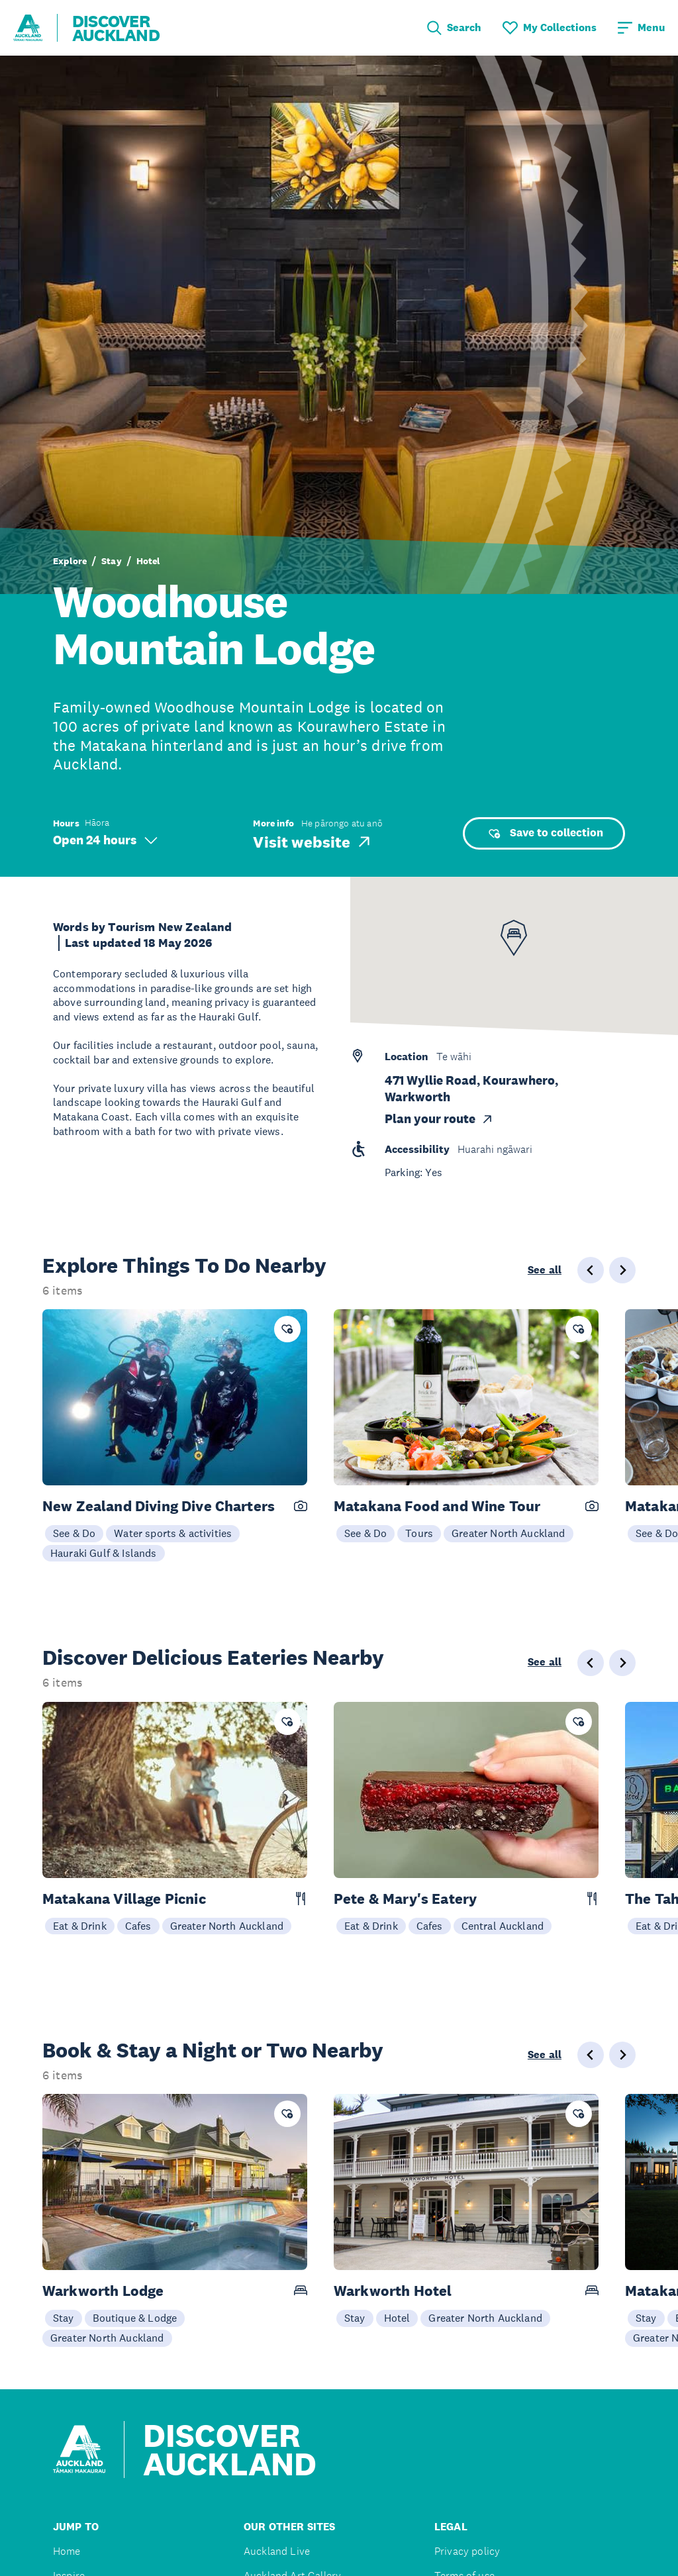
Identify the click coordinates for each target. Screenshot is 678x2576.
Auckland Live (277, 2551)
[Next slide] (622, 1270)
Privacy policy (467, 2551)
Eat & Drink (80, 1925)
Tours (419, 1533)
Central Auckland (502, 1925)
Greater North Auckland (508, 1533)
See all (544, 1270)
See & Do (74, 1533)
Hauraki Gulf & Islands (103, 1553)
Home (67, 2551)
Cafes (138, 1925)
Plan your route (439, 1118)
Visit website (313, 841)
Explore (70, 561)
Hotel (148, 561)
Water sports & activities (173, 1533)
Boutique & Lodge (135, 2317)
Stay (111, 561)
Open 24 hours (105, 840)
